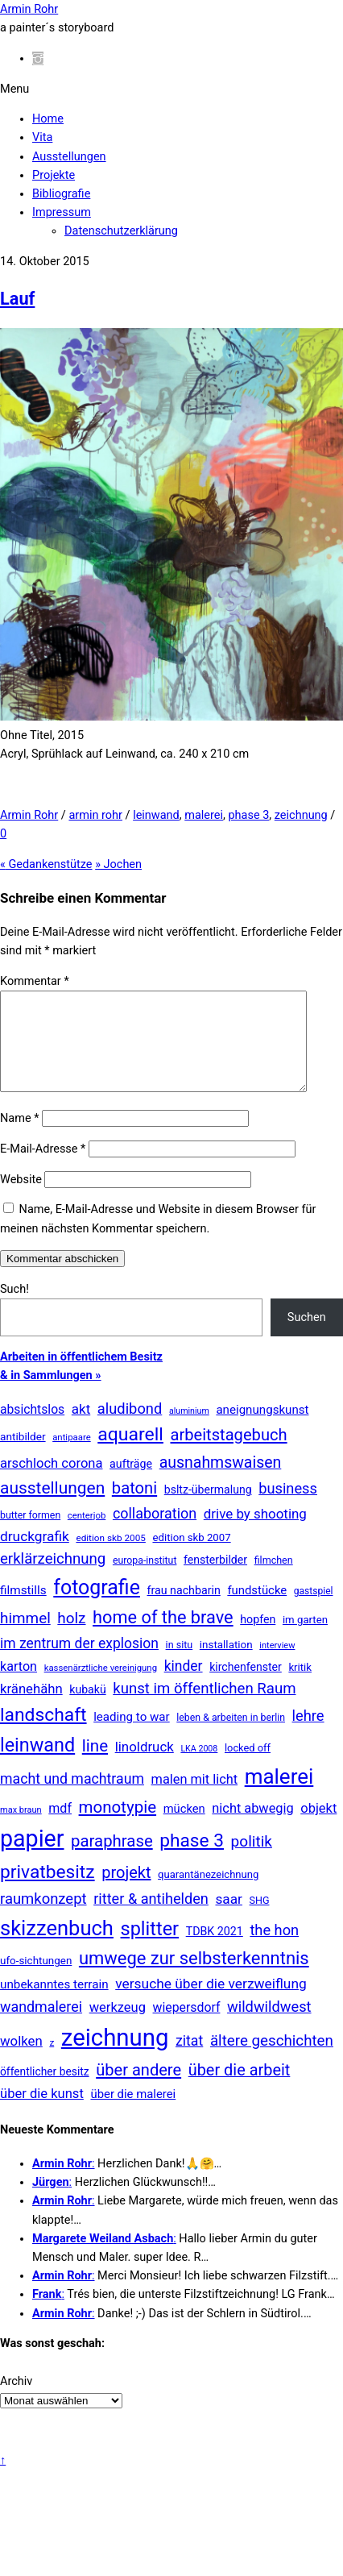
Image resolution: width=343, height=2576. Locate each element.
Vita (42, 137)
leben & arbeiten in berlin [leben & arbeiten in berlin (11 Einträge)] (230, 1737)
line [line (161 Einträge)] (95, 1765)
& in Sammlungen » (50, 1395)
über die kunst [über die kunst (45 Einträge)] (42, 2113)
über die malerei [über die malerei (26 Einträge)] (133, 2113)
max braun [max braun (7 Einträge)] (21, 1829)
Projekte (53, 175)
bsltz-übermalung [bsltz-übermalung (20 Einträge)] (208, 1508)
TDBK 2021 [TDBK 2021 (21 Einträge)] (214, 1950)
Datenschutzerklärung (121, 231)
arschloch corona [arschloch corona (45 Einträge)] (51, 1482)
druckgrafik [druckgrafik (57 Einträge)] (34, 1556)
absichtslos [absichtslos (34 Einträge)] (32, 1428)
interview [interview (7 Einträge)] (277, 1665)
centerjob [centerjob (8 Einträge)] (86, 1534)
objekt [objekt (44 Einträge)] (318, 1827)
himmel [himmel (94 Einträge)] (25, 1637)
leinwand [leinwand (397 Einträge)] (37, 1764)
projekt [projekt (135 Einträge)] (126, 1891)
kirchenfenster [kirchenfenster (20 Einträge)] (245, 1686)
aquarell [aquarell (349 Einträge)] (130, 1454)
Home (48, 119)
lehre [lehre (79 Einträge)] (308, 1734)
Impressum (61, 212)
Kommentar (34, 981)
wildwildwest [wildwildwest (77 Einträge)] (269, 2025)
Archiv (16, 2401)
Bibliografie (61, 194)
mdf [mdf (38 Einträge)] (60, 1827)
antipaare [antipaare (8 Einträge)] (71, 1456)
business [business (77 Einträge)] (287, 1507)
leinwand (156, 815)
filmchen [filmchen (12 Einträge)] (273, 1579)
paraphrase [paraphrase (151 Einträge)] (112, 1860)
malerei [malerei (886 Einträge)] (279, 1796)
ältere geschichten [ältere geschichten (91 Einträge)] (271, 2060)
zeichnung (301, 815)
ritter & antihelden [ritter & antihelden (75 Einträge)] (151, 1917)
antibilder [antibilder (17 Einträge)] (23, 1455)
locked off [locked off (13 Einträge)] (248, 1767)
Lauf (17, 299)
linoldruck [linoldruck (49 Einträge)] (144, 1766)
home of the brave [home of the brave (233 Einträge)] (163, 1637)
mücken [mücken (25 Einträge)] (184, 1828)
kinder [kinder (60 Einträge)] (183, 1685)
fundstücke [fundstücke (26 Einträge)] (257, 1609)
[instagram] (37, 58)
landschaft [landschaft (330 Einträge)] (43, 1734)
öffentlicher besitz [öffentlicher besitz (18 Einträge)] (44, 2090)
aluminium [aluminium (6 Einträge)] (189, 1430)
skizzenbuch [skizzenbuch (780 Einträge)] (57, 1947)
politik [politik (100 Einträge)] (251, 1860)
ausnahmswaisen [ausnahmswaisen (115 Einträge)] (220, 1482)
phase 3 (248, 815)
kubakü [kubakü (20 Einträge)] (87, 1708)
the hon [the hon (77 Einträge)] (274, 1949)
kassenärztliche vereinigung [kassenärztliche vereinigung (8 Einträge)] (100, 1687)
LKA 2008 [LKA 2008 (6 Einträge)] (198, 1768)
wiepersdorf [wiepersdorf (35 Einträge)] (187, 2026)
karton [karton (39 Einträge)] (18, 1685)
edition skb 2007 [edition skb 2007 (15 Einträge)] (191, 1557)
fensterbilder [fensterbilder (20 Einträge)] (215, 1579)
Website (21, 1199)
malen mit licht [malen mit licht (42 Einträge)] (194, 1798)
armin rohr (95, 815)
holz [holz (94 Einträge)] (71, 1637)
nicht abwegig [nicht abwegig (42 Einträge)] (252, 1827)
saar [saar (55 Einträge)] (228, 1918)
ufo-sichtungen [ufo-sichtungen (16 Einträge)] (36, 1980)
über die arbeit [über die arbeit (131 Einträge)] (239, 2089)
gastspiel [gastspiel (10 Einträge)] (313, 1610)
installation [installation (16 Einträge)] (226, 1664)
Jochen (118, 864)
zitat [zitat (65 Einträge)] (189, 2060)
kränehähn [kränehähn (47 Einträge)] (31, 1708)
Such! (14, 1308)
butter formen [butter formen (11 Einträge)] (30, 1534)
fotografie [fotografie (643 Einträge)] (96, 1606)
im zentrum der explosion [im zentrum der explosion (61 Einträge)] (79, 1663)
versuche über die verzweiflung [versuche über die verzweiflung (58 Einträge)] (211, 2003)
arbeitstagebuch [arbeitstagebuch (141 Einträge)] (228, 1454)
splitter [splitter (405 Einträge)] (150, 1948)
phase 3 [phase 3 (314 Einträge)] (191, 1860)
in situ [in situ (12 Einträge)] (179, 1664)
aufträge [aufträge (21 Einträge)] (131, 1483)
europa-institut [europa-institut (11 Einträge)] (145, 1579)
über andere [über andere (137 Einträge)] (138, 2089)
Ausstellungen (69, 157)
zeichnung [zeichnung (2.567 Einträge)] (115, 2057)
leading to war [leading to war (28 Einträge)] (131, 1736)
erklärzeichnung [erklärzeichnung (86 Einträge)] (52, 1578)
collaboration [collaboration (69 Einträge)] (154, 1532)
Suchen (306, 1337)
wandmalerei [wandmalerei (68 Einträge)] (41, 2025)
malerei (203, 815)
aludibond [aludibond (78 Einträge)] (129, 1427)
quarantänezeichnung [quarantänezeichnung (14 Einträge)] (208, 1894)
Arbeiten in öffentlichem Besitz (81, 1376)
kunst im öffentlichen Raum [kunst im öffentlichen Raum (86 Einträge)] (204, 1708)
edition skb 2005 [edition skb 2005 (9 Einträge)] (110, 1557)
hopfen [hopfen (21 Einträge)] (257, 1638)
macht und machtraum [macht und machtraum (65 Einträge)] (72, 1798)
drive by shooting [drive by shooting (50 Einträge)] (255, 1533)
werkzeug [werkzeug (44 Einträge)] (117, 2026)
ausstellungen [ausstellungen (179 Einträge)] (52, 1507)
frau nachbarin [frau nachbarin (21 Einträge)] (183, 1609)
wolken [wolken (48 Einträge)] (21, 2060)
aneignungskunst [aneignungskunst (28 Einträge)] (262, 1429)
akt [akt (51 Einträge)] (81, 1428)
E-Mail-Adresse (42, 1168)
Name (19, 1138)
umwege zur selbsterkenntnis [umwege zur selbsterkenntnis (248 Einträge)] (194, 1977)
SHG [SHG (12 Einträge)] (260, 1919)
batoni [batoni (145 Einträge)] (134, 1507)
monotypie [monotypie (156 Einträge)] (117, 1826)
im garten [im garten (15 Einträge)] (305, 1639)
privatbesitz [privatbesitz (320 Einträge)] (47, 1891)
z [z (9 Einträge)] (51, 2061)
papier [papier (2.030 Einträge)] (32, 1858)
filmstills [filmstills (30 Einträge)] (23, 1609)
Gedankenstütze (46, 864)
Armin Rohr (29, 815)
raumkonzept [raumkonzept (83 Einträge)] (43, 1918)
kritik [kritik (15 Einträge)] (300, 1687)
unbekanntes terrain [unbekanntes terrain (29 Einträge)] (54, 2003)
